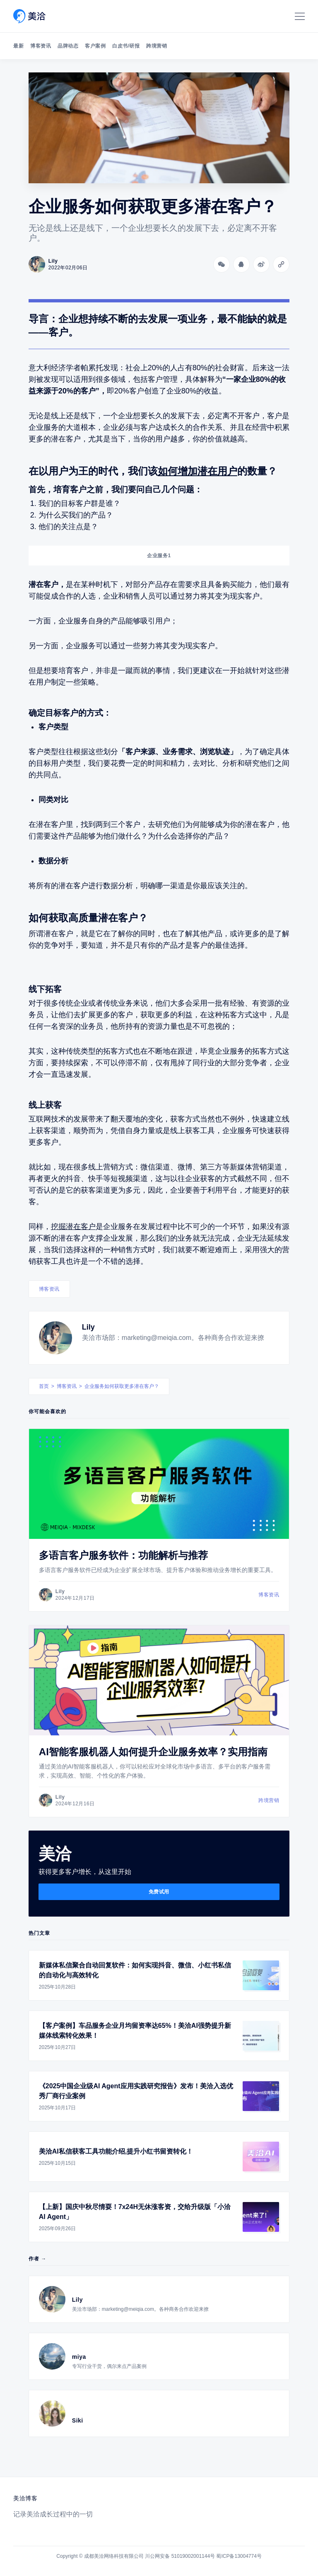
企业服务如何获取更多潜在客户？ (121, 1386)
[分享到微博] (261, 264)
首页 (44, 1386)
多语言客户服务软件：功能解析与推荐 (123, 1555)
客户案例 (95, 46)
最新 (18, 46)
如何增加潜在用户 (197, 471)
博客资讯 (40, 46)
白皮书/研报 (126, 46)
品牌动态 (68, 46)
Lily (88, 1327)
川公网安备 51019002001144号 (180, 2556)
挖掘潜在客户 (73, 1226)
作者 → (37, 2259)
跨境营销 (156, 46)
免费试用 (159, 1892)
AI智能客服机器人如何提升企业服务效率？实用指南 (153, 1751)
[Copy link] (281, 264)
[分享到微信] (221, 264)
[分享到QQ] (241, 264)
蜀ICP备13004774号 (238, 2556)
